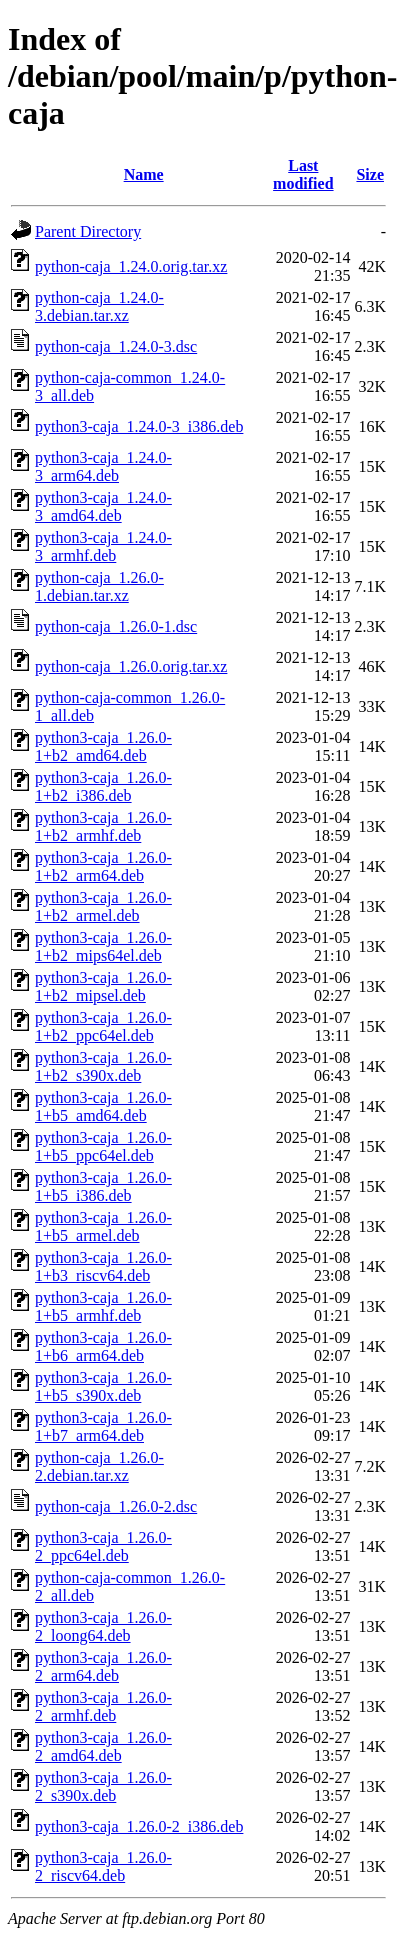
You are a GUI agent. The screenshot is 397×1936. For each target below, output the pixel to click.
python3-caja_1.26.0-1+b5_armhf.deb (103, 1306)
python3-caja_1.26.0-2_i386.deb (139, 1826)
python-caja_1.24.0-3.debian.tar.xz (99, 306)
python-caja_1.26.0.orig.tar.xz (131, 666)
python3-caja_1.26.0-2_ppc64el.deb (103, 1546)
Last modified (303, 174)
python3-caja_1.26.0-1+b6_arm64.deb (103, 1346)
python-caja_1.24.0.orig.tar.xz (131, 266)
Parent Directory (88, 231)
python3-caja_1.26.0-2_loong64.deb (103, 1626)
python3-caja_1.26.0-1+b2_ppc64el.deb (103, 1026)
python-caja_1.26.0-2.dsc (116, 1506)
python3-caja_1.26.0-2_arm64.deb (103, 1666)
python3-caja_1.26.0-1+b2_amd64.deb (103, 746)
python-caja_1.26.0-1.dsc (116, 626)
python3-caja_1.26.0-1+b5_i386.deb (103, 1186)
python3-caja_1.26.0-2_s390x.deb (103, 1786)
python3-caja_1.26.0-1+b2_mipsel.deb (103, 986)
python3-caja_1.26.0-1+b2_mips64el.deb (103, 946)
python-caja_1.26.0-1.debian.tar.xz (99, 586)
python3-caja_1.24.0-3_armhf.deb (103, 546)
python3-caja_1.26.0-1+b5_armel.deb (103, 1226)
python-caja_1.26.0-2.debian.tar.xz (99, 1466)
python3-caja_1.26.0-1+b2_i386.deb (103, 786)
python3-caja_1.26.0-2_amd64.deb (103, 1746)
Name (144, 174)
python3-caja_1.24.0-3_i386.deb (139, 426)
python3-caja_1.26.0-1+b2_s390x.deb (103, 1066)
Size (370, 174)
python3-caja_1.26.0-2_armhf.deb (103, 1706)
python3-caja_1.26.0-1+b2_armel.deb (103, 906)
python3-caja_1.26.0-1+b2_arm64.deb (103, 866)
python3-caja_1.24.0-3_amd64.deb (103, 506)
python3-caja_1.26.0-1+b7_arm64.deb (103, 1426)
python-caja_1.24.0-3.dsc (116, 346)
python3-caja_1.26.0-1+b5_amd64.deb (103, 1106)
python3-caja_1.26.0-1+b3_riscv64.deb (103, 1266)
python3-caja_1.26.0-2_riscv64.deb (103, 1866)
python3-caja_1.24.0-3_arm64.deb (103, 466)
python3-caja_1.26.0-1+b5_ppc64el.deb (103, 1146)
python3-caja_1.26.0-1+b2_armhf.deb (103, 826)
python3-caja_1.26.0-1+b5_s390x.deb (103, 1386)
